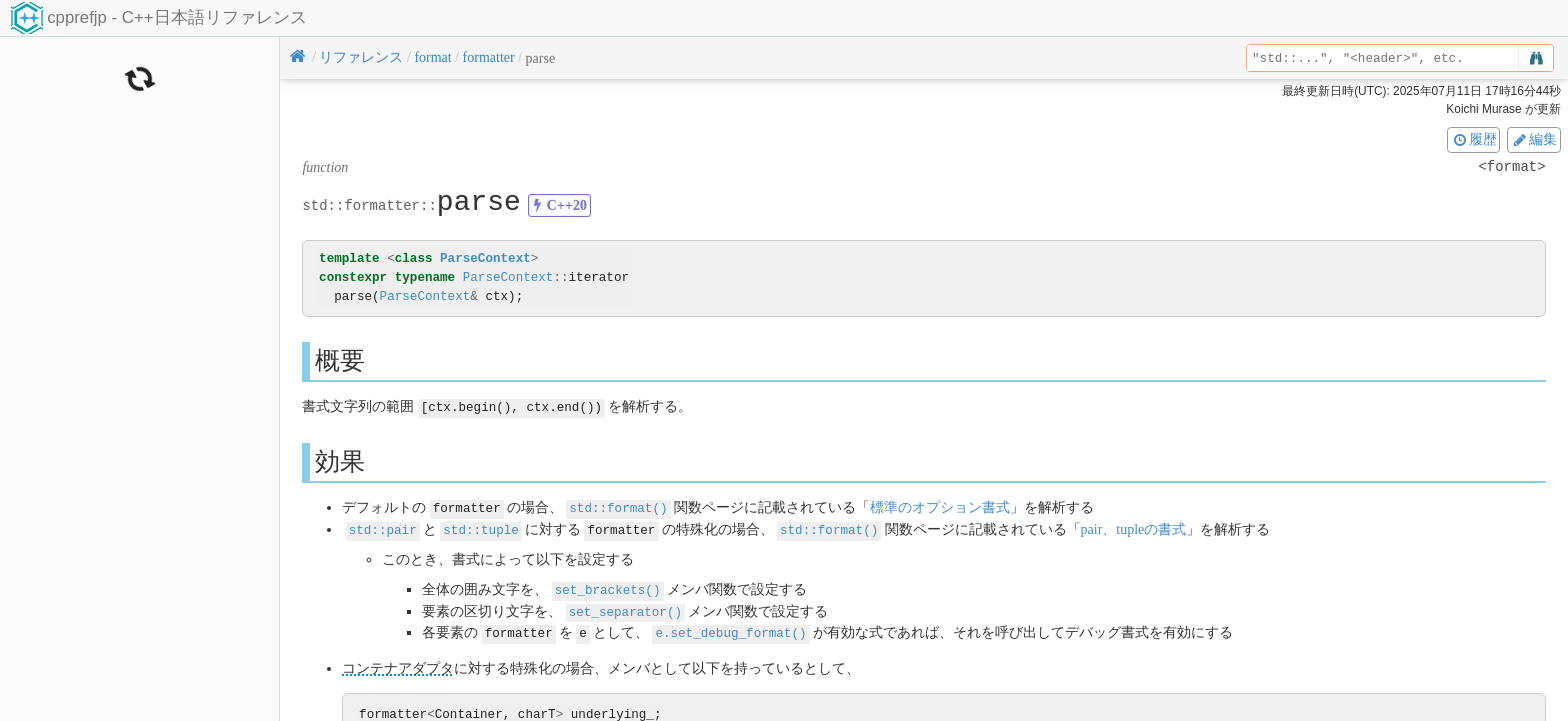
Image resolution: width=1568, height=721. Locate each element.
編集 (1534, 139)
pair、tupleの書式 (1133, 527)
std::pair (383, 527)
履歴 (1474, 139)
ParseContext (485, 258)
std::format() (618, 506)
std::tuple (481, 527)
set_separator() (625, 607)
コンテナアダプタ (398, 663)
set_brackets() (608, 586)
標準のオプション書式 (940, 506)
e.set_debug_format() (730, 628)
